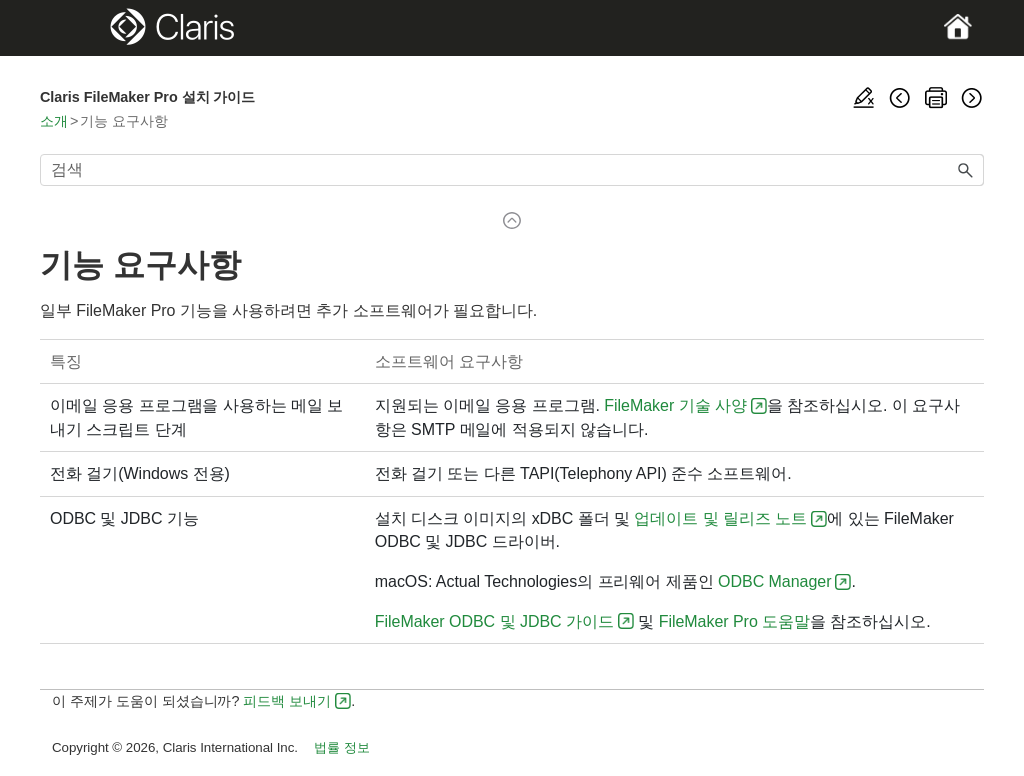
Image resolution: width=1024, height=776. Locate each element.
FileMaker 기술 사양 (675, 405)
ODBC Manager (774, 581)
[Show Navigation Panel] (85, 28)
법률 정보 (342, 747)
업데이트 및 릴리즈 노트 (720, 518)
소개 (54, 121)
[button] (966, 170)
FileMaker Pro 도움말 (734, 621)
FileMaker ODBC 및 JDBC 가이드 (494, 621)
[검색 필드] (512, 170)
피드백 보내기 (287, 701)
